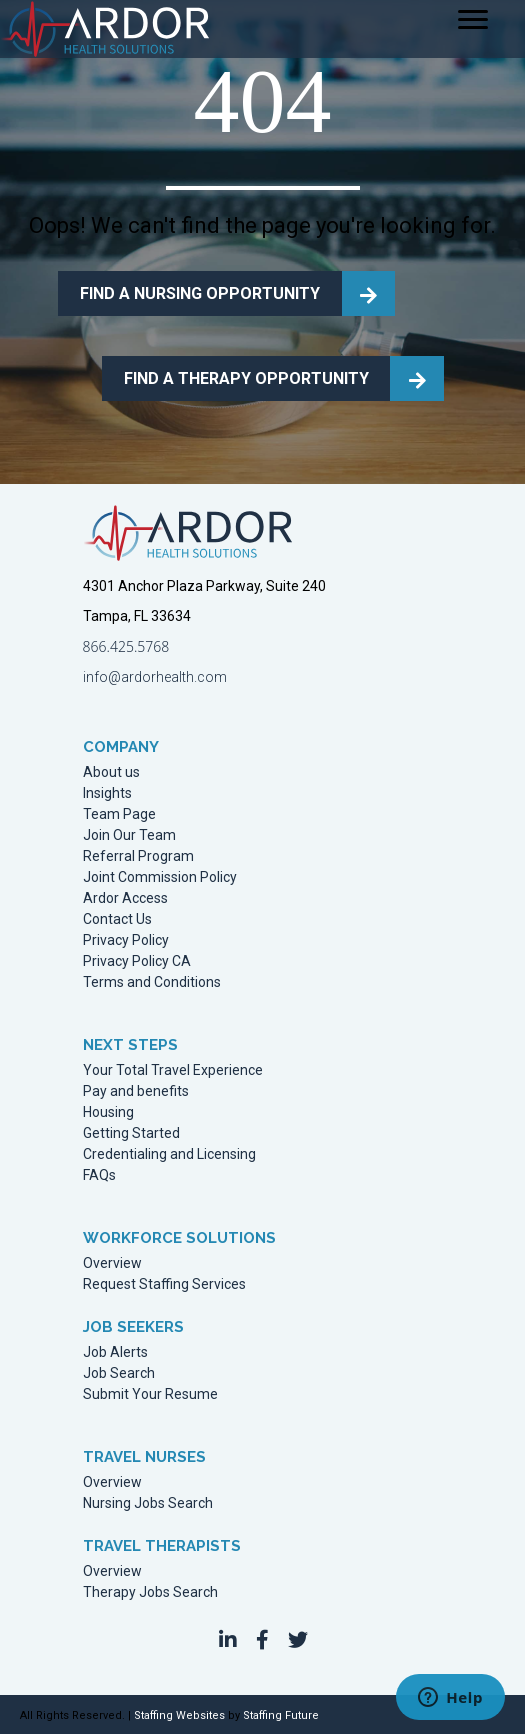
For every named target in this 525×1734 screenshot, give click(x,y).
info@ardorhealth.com (155, 677)
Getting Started (131, 1133)
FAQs (99, 1175)
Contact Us (117, 919)
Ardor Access (125, 898)
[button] (228, 1640)
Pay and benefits (136, 1091)
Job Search (119, 1373)
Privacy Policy (126, 940)
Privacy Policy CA (137, 961)
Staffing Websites (179, 1715)
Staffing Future (281, 1715)
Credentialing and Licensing (169, 1154)
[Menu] (473, 20)
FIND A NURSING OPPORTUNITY (200, 293)
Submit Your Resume (150, 1394)
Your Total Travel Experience (173, 1070)
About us (111, 772)
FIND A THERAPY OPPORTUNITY (246, 378)
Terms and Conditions (152, 982)
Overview (112, 1263)
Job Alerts (115, 1352)
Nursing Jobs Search (148, 1503)
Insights (107, 793)
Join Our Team (129, 835)
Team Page (119, 814)
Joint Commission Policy (160, 877)
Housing (108, 1112)
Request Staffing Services (164, 1284)
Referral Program (138, 856)
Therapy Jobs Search (150, 1592)
